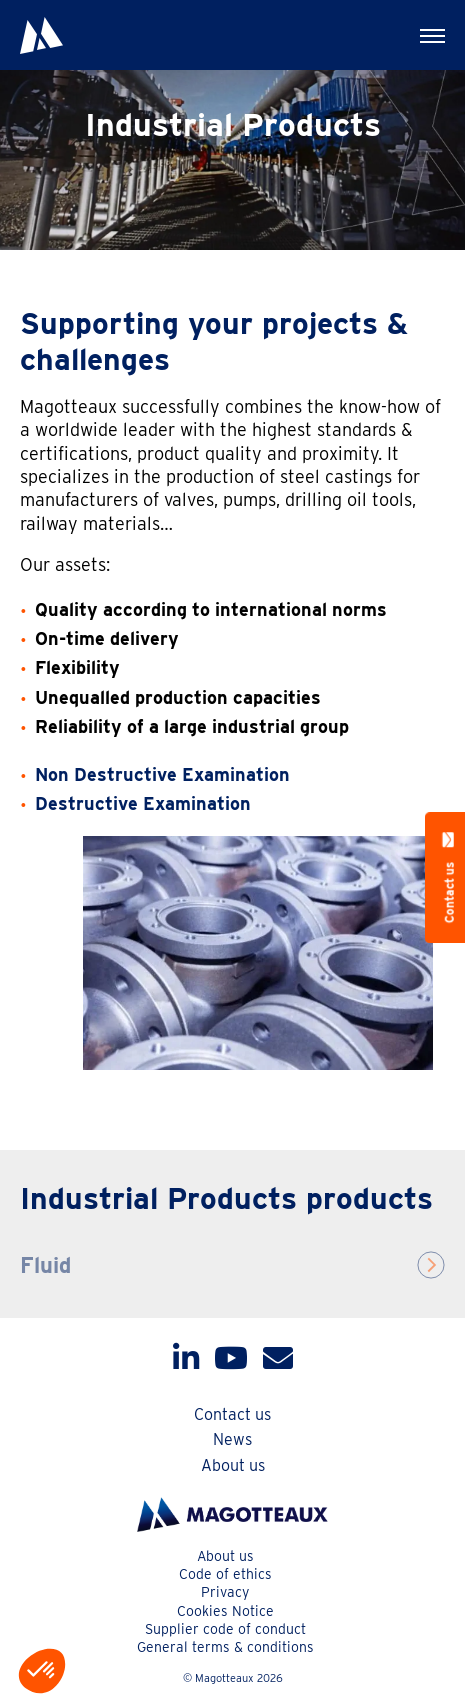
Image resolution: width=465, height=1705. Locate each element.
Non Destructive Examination (162, 774)
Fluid (45, 1265)
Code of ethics (225, 1574)
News (232, 1439)
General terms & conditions (225, 1647)
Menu (420, 26)
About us (233, 1465)
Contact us (232, 1414)
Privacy (225, 1592)
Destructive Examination (143, 803)
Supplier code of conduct (225, 1629)
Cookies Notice (225, 1611)
